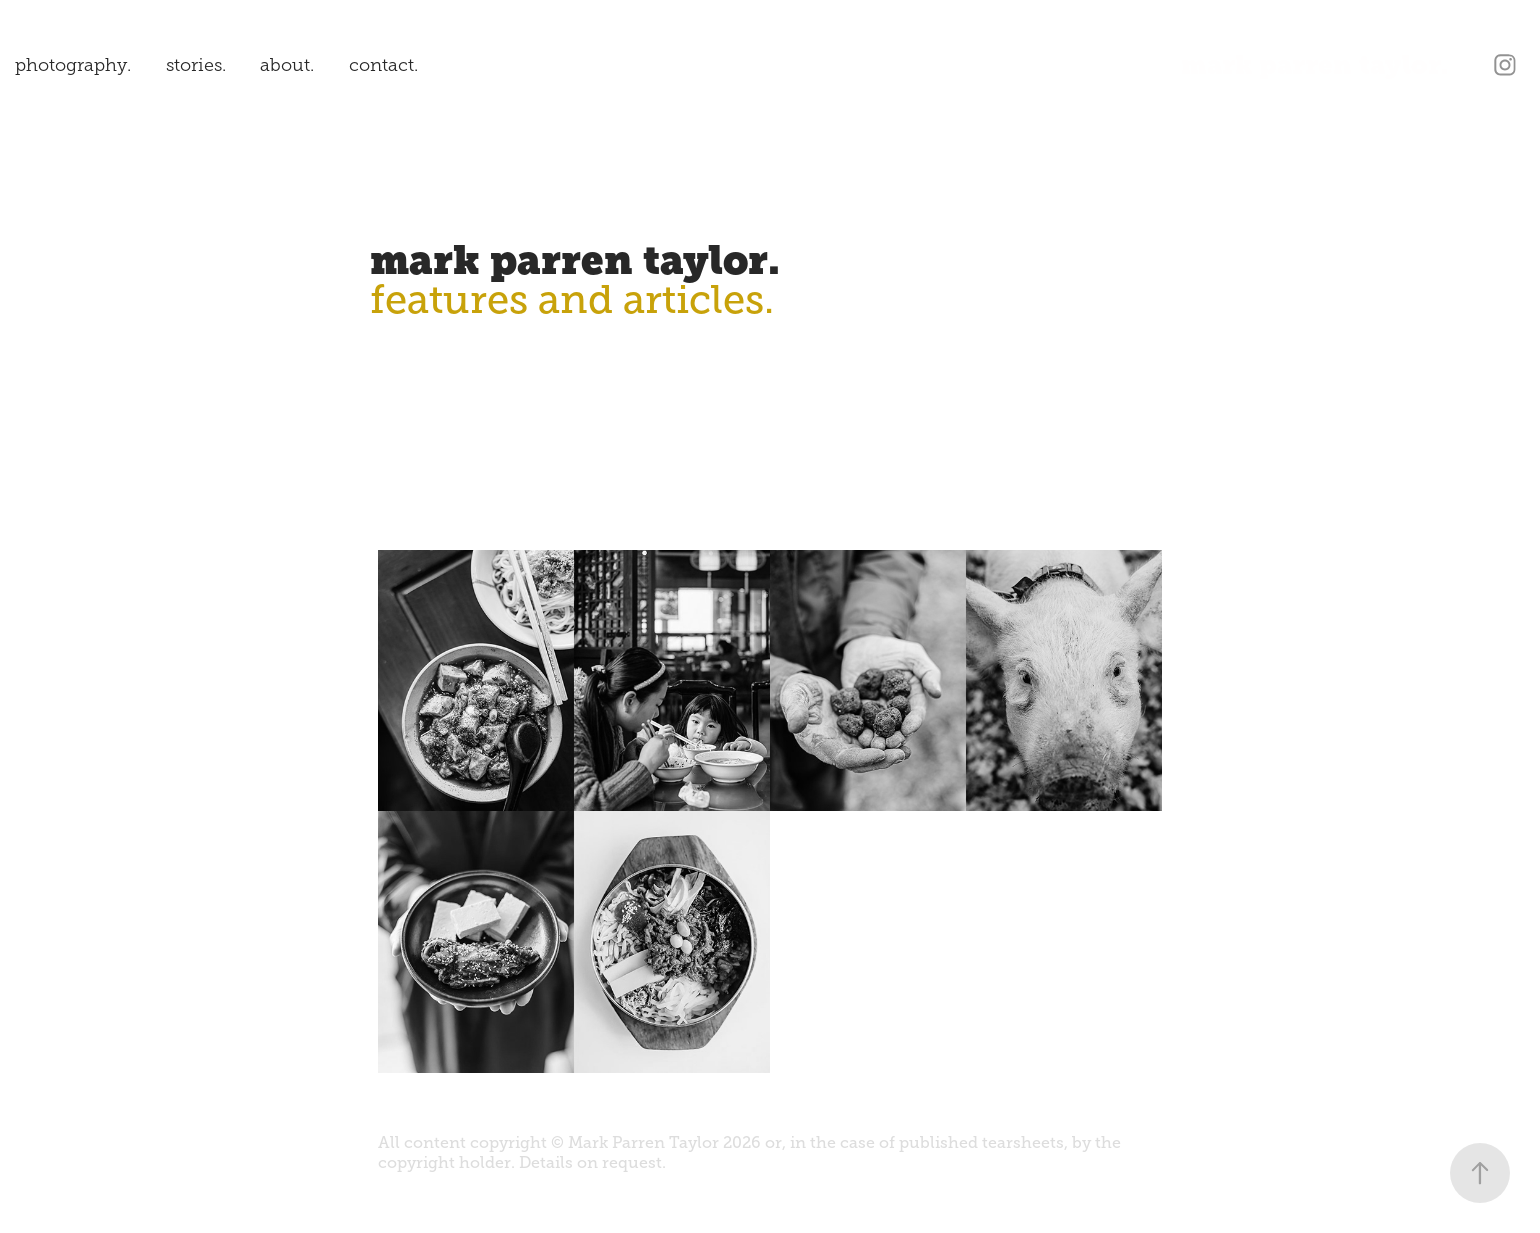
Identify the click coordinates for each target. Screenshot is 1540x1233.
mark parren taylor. (1315, 65)
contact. (383, 65)
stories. (196, 65)
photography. (73, 65)
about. (287, 65)
